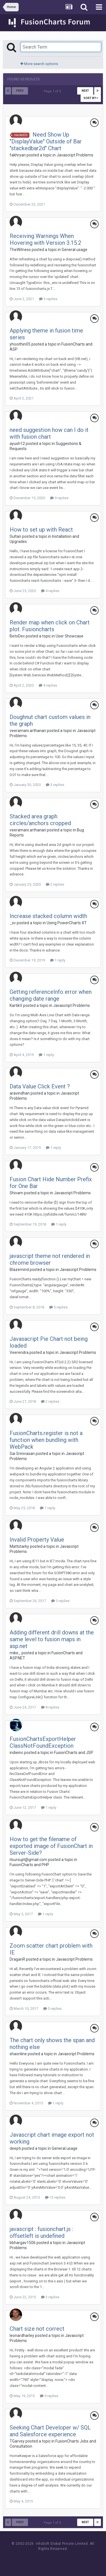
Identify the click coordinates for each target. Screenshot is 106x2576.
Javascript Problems (75, 155)
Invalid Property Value (37, 1539)
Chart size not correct (37, 2328)
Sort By (90, 98)
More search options (39, 64)
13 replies (55, 2197)
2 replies (55, 884)
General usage (74, 249)
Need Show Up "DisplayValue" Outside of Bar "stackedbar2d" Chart (46, 141)
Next (85, 90)
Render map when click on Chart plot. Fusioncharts (50, 626)
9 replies (59, 498)
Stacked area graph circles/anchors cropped (40, 820)
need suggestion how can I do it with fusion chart (49, 433)
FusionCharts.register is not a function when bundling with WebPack (46, 1440)
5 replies (58, 1307)
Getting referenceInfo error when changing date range (51, 995)
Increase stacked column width (48, 916)
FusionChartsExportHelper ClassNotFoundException (43, 1742)
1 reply (57, 960)
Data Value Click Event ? (40, 1086)
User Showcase (69, 636)
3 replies (48, 299)
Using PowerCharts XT (67, 923)
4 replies (50, 591)
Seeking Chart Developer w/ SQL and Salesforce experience (50, 2431)
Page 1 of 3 (53, 91)
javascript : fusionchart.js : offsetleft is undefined (41, 2232)
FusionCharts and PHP (29, 1864)
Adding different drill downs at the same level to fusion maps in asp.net (52, 1639)
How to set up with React (41, 529)
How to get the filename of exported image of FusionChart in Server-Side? (51, 1846)
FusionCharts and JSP (73, 1752)
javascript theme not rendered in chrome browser (50, 1259)
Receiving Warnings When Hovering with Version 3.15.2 (45, 239)
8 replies (50, 1707)
